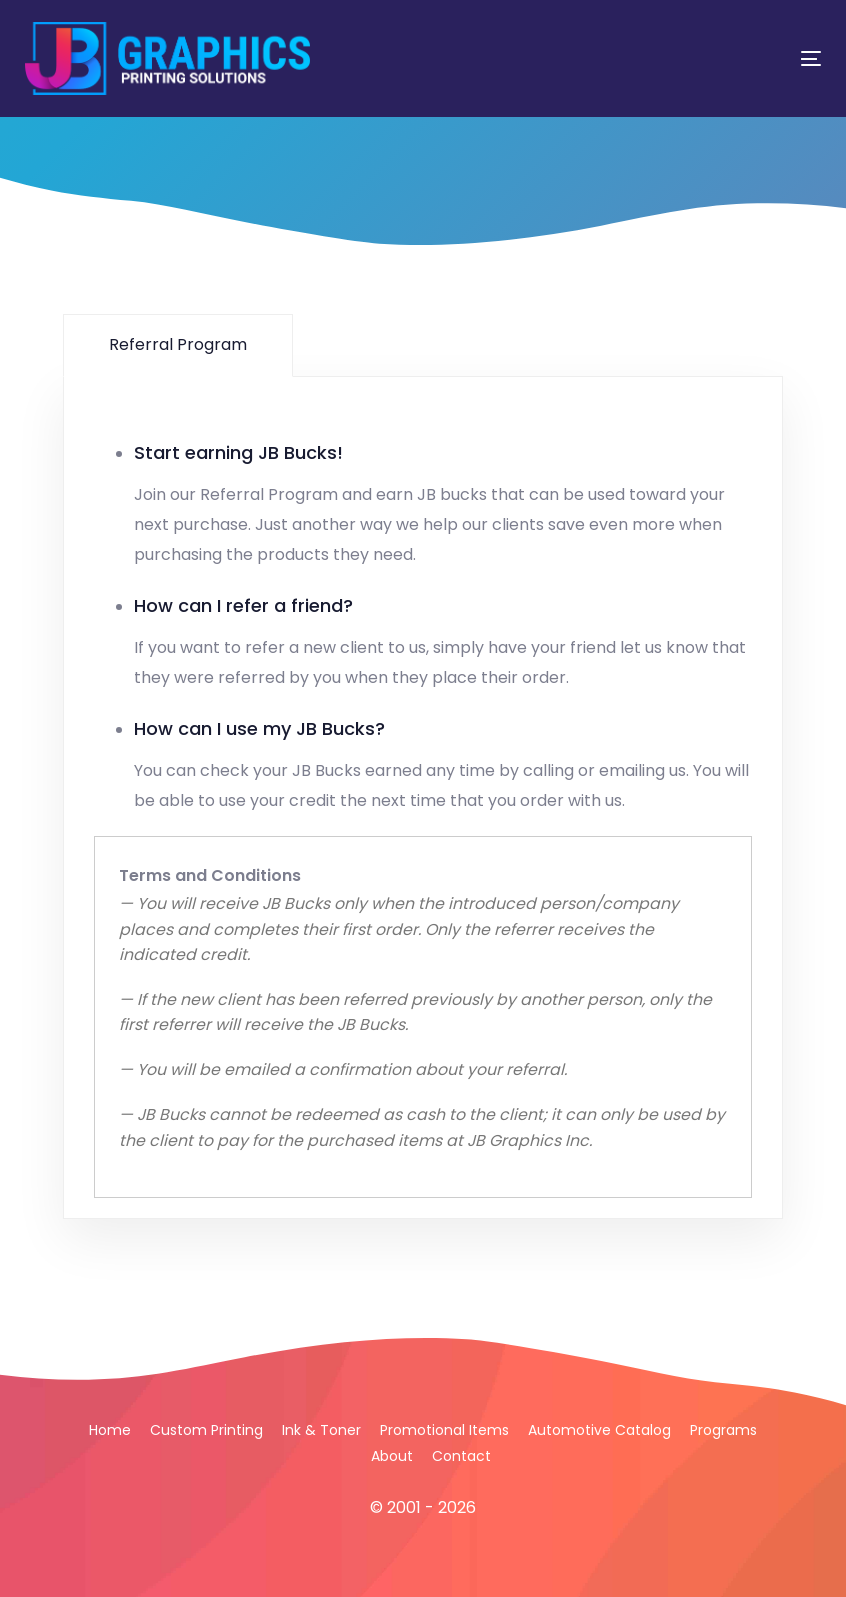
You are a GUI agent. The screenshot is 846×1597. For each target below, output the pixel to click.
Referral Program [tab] (178, 344)
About (392, 1456)
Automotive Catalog (599, 1430)
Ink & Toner (321, 1430)
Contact (461, 1456)
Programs (723, 1430)
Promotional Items (444, 1430)
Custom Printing (206, 1430)
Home (110, 1430)
